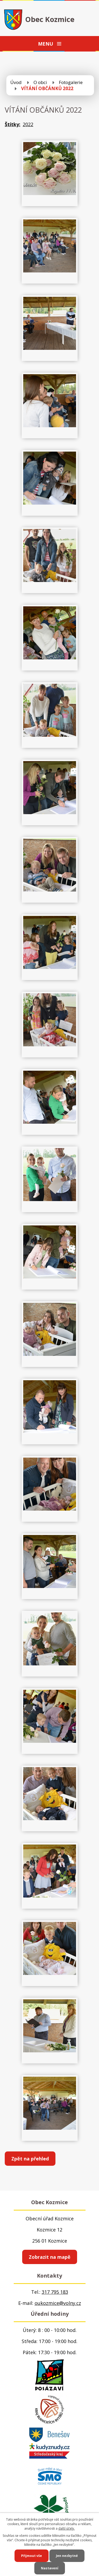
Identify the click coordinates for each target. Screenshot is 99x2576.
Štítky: (12, 124)
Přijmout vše (31, 2555)
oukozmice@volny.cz (58, 2303)
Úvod (16, 82)
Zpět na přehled (30, 2158)
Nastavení (49, 2568)
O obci (40, 82)
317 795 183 (55, 2292)
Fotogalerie (71, 82)
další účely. (66, 2528)
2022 (28, 124)
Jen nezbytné (67, 2555)
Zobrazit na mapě (49, 2257)
